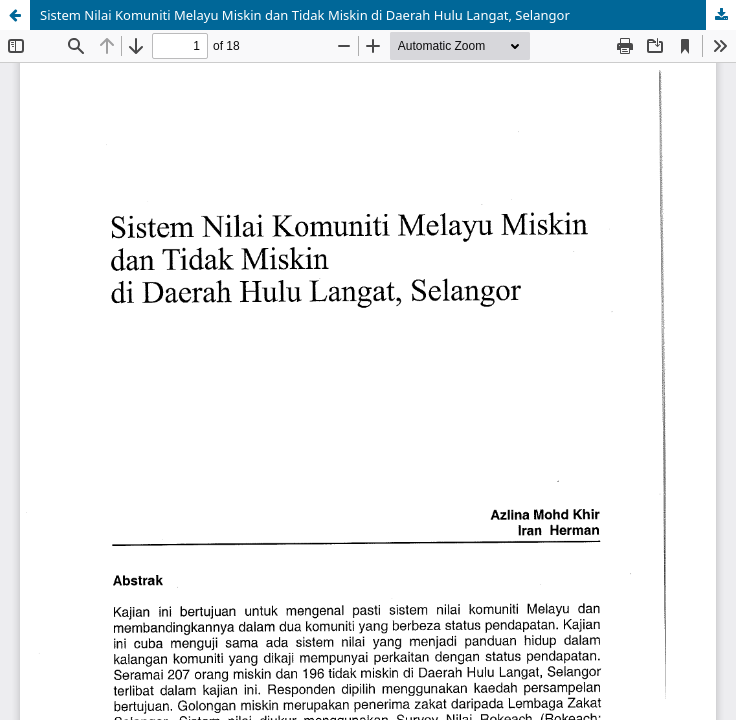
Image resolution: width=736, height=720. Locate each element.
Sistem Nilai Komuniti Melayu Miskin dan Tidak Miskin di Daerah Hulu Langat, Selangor (305, 15)
